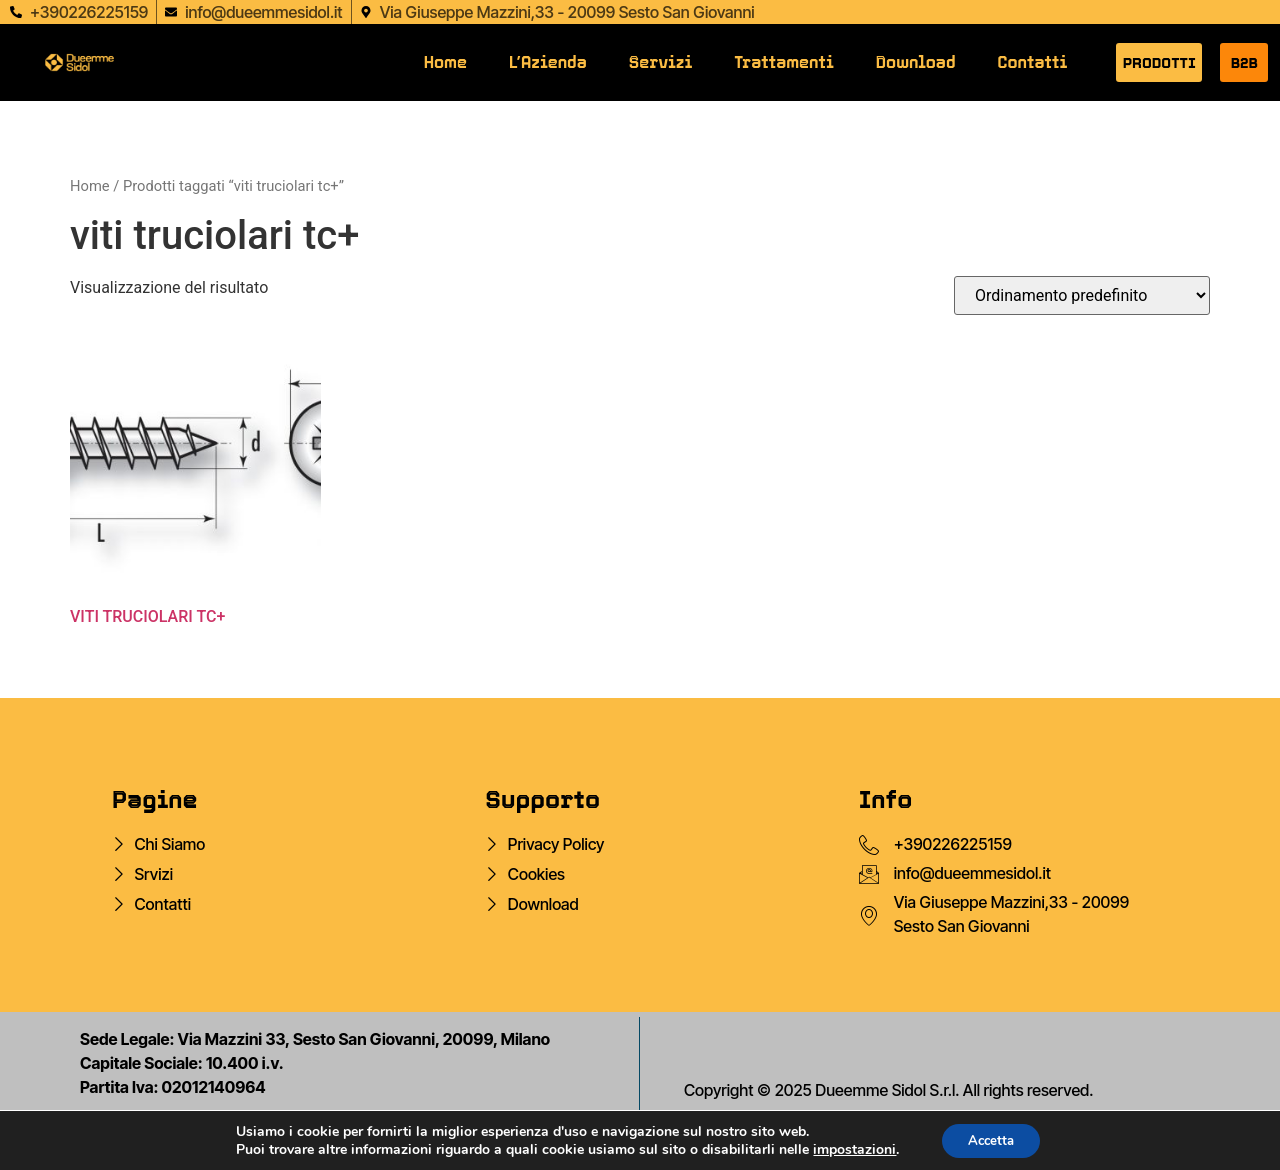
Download (916, 62)
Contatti (1033, 62)
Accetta (990, 1138)
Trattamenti (784, 62)
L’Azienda (548, 62)
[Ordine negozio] (1082, 295)
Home (445, 62)
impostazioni (849, 1148)
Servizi (660, 62)
